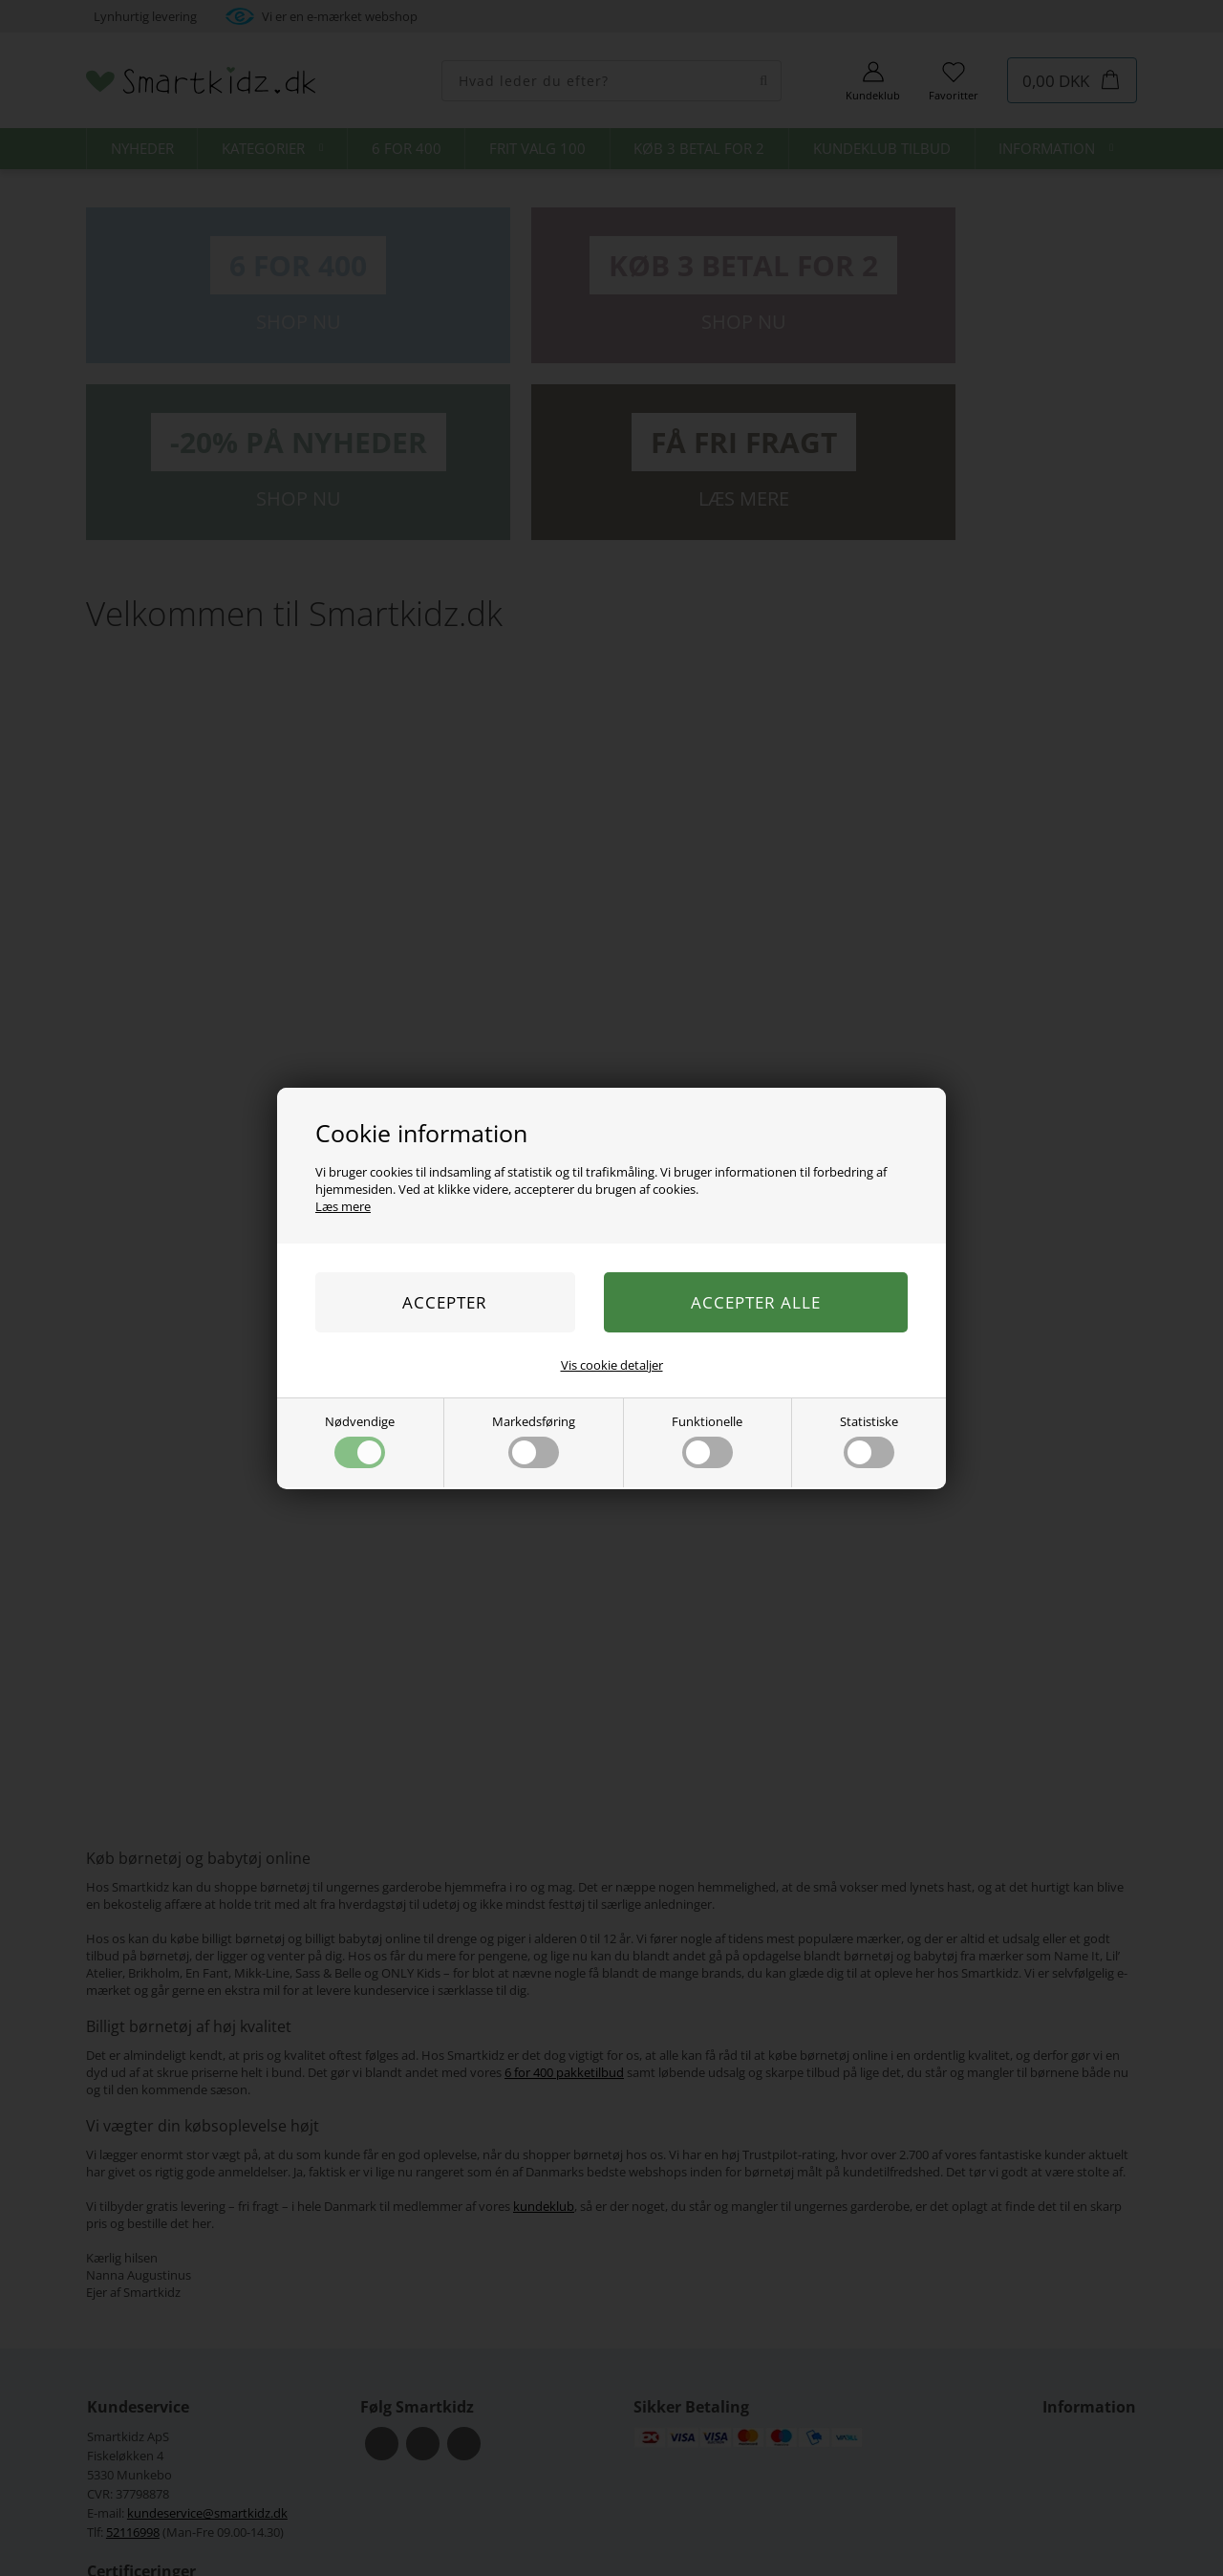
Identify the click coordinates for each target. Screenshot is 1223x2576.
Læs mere (343, 1206)
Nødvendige (360, 1440)
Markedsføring (533, 1440)
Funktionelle (707, 1440)
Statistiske (869, 1440)
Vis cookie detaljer (612, 1365)
